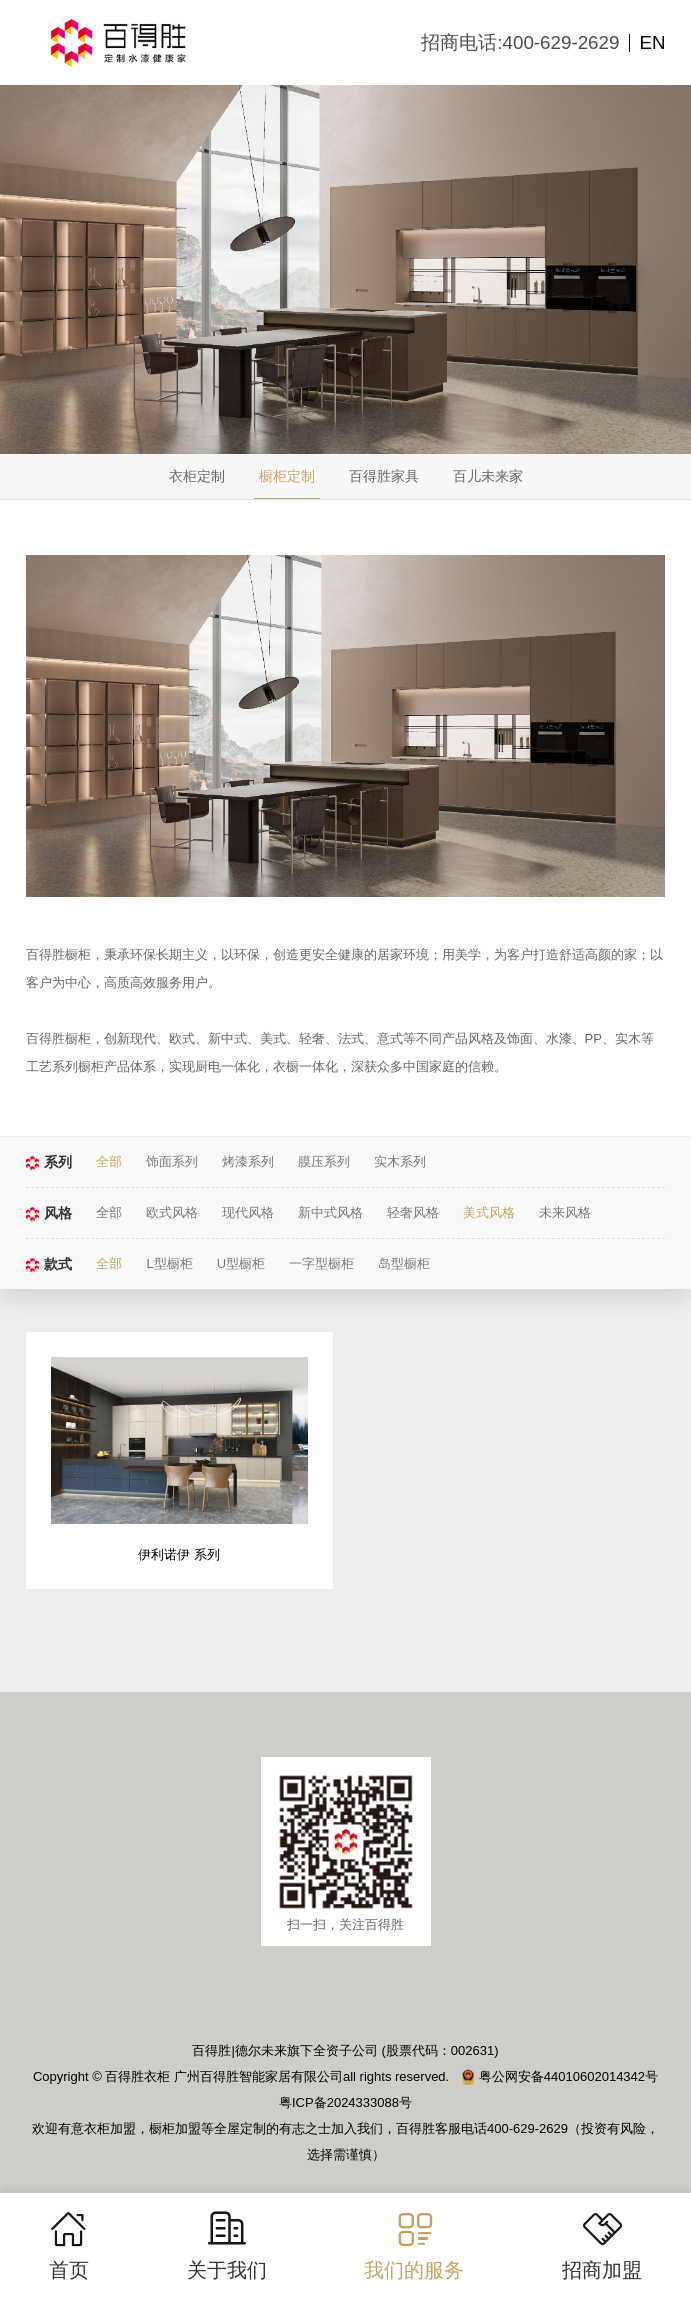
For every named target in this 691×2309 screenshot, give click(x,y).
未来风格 (565, 1212)
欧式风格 (172, 1212)
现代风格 (248, 1212)
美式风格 (489, 1212)
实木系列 (400, 1161)
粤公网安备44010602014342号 (559, 2078)
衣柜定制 (197, 476)
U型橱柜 (241, 1263)
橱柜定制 (287, 476)
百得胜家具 (384, 476)
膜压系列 (324, 1161)
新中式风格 (330, 1212)
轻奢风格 (413, 1212)
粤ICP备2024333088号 (345, 2103)
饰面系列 (172, 1161)
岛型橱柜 (404, 1263)
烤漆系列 (248, 1161)
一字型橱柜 (321, 1263)
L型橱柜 (169, 1263)
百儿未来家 (488, 476)
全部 (109, 1161)
